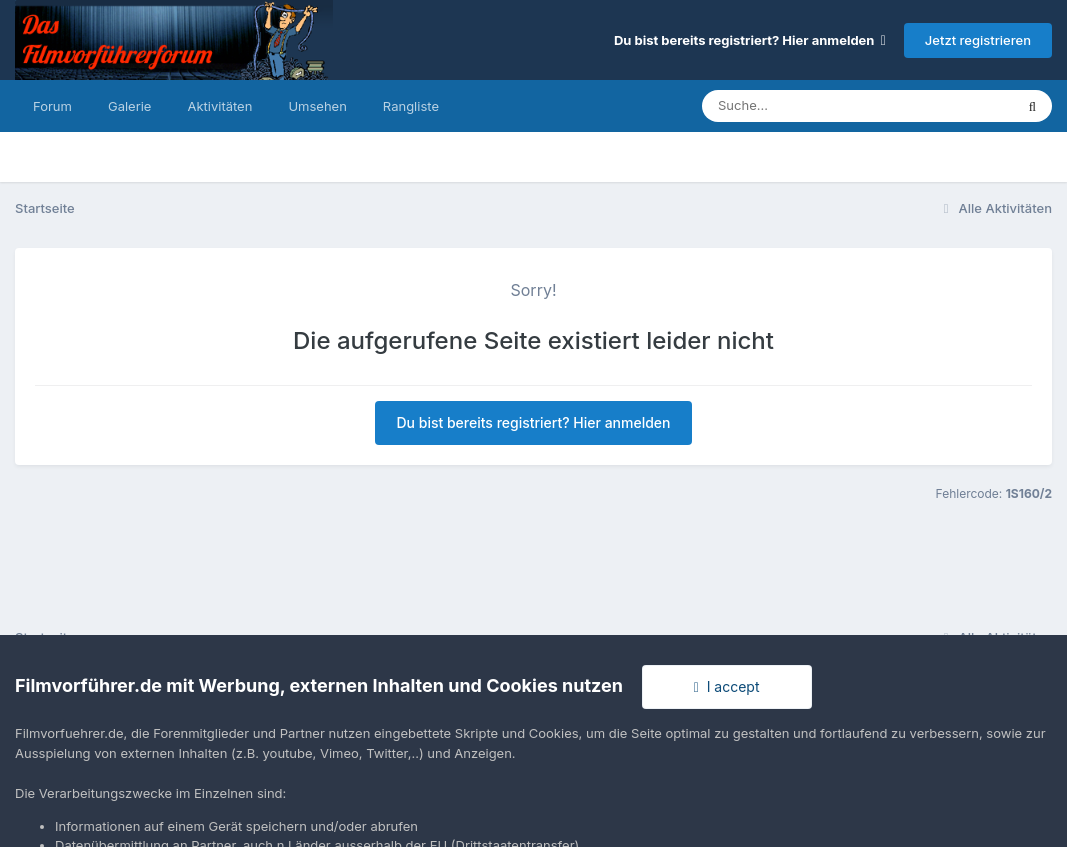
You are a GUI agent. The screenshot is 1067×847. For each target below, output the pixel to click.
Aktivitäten (219, 106)
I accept (727, 686)
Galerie (129, 106)
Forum (52, 106)
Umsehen (317, 106)
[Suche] (817, 106)
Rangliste (411, 106)
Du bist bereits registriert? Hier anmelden (750, 40)
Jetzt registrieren (978, 40)
